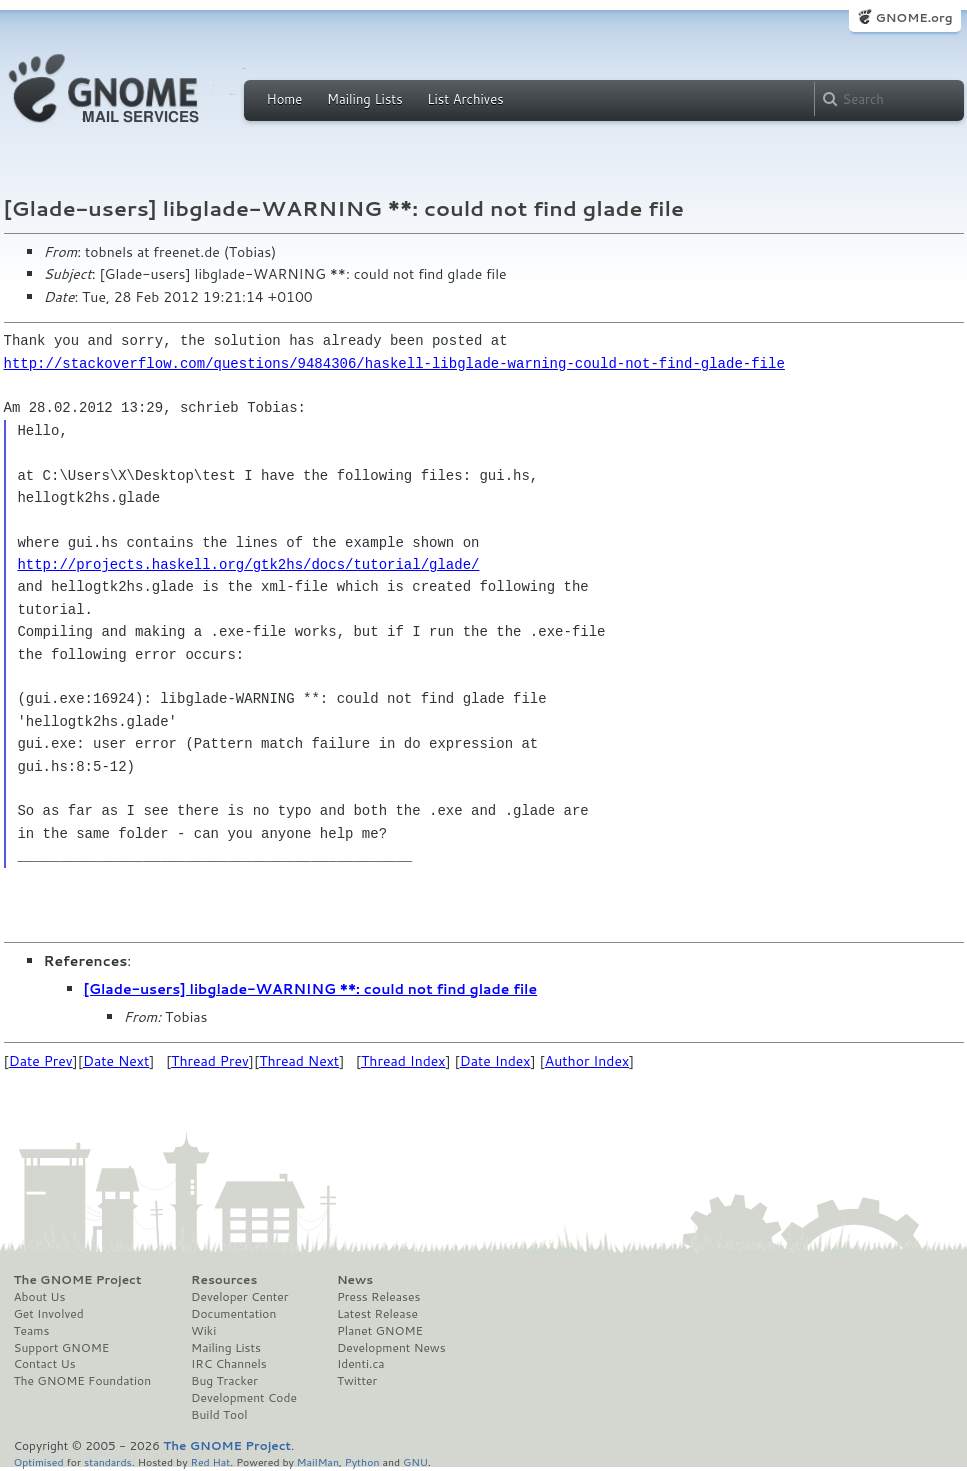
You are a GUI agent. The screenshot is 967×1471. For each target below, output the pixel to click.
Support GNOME (62, 1348)
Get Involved (49, 1314)
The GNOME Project (78, 1280)
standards (108, 1461)
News (355, 1280)
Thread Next (299, 1061)
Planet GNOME (380, 1331)
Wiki (203, 1331)
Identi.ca (361, 1364)
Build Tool (219, 1415)
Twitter (357, 1381)
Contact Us (45, 1364)
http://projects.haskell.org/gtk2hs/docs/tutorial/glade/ (248, 564)
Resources (224, 1280)
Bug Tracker (224, 1381)
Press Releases (378, 1297)
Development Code (244, 1398)
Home (285, 99)
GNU (415, 1461)
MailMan (318, 1461)
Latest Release (377, 1314)
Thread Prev (210, 1061)
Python (362, 1461)
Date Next (116, 1061)
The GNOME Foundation (83, 1381)
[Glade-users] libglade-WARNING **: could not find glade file (311, 989)
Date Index (495, 1061)
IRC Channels (229, 1364)
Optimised (39, 1461)
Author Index (587, 1061)
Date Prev (41, 1061)
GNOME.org (913, 17)
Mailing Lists (365, 99)
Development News (391, 1348)
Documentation (233, 1314)
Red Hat (210, 1461)
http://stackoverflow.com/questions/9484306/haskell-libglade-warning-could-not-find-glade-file (394, 363)
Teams (32, 1331)
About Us (40, 1297)
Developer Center (239, 1297)
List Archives (465, 99)
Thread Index (403, 1061)
